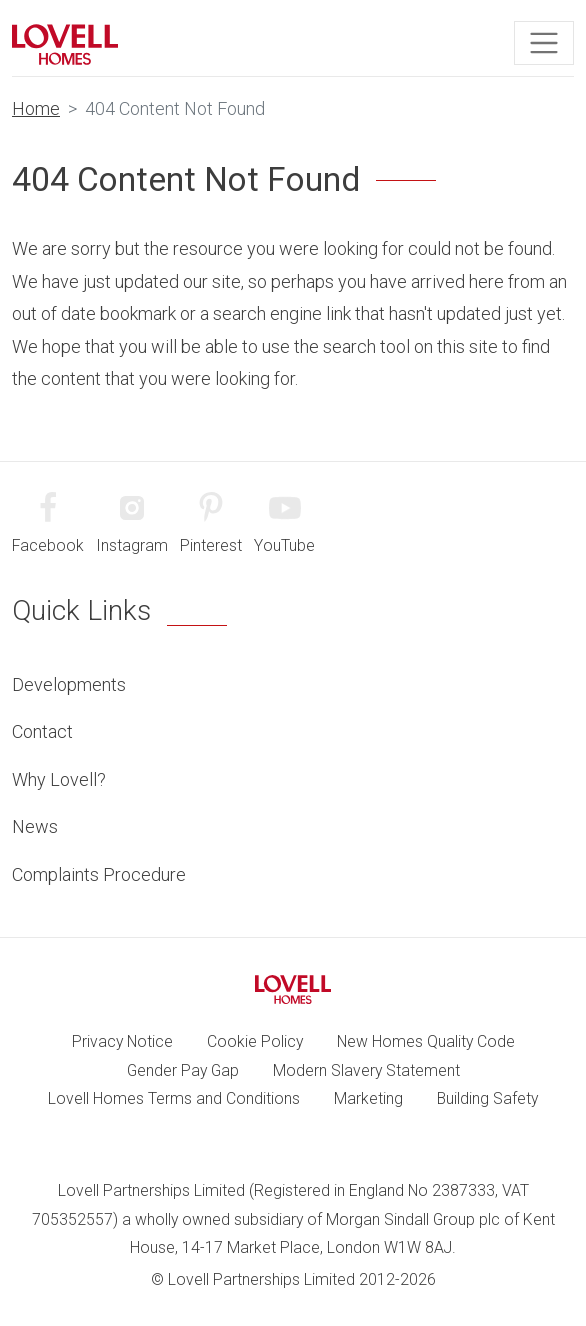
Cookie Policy (255, 1041)
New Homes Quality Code (426, 1041)
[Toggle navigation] (544, 43)
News (35, 826)
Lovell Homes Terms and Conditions (174, 1098)
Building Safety (487, 1098)
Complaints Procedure (99, 874)
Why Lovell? (59, 779)
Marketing (368, 1098)
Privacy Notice (122, 1041)
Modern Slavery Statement (366, 1070)
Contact (42, 731)
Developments (69, 684)
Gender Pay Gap (183, 1070)
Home (36, 108)
